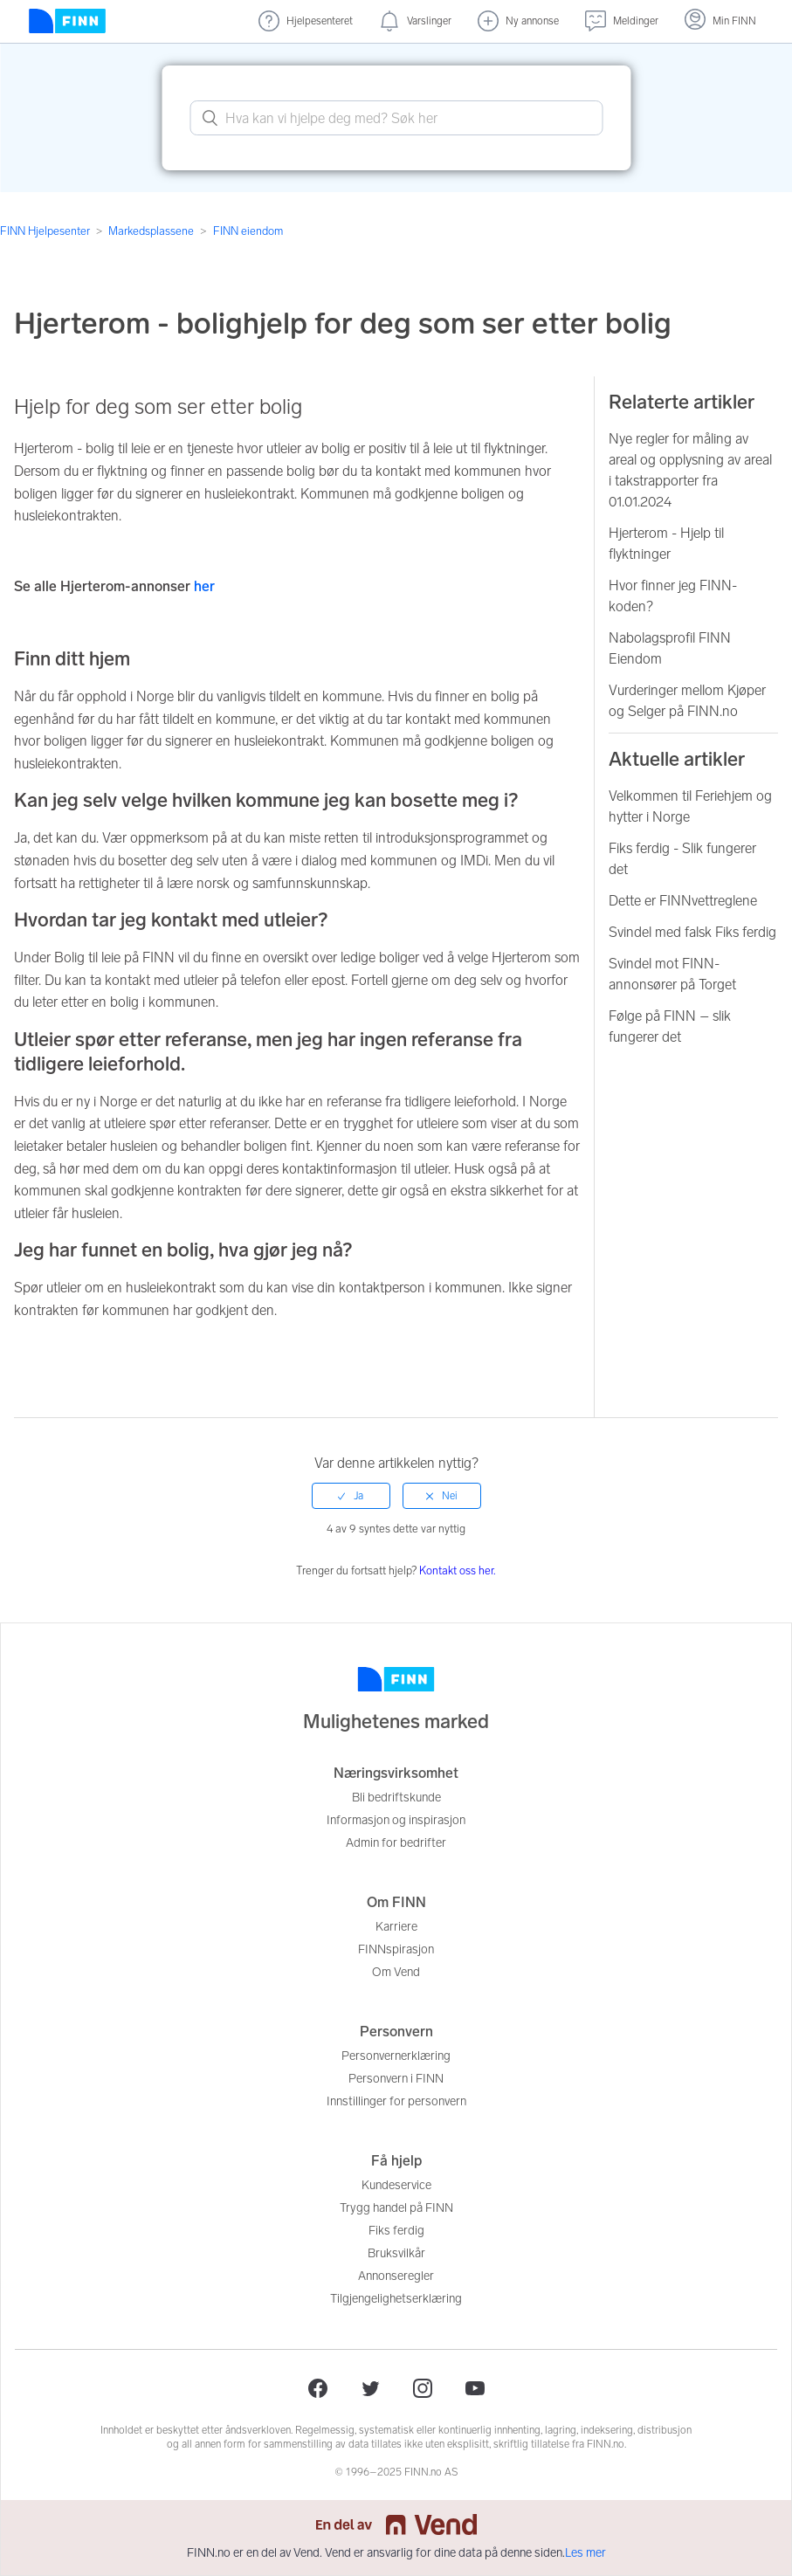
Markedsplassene (151, 231)
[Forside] (67, 21)
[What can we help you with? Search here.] (396, 117)
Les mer (585, 2552)
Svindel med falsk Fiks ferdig (692, 932)
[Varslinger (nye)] (415, 21)
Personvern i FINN (396, 2078)
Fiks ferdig (396, 2230)
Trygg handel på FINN (396, 2208)
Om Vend (396, 1972)
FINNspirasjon (396, 1949)
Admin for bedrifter (396, 1843)
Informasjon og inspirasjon (396, 1820)
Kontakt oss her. (457, 1570)
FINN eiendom (248, 231)
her (206, 586)
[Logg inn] (720, 21)
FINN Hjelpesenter (45, 231)
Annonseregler (396, 2276)
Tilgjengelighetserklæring (396, 2298)
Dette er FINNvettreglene (683, 900)
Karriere (396, 1926)
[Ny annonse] (518, 21)
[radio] (351, 1496)
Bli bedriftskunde (396, 1797)
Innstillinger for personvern (396, 2101)
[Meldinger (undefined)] (621, 21)
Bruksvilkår (396, 2253)
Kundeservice (396, 2185)
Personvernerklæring (396, 2056)
